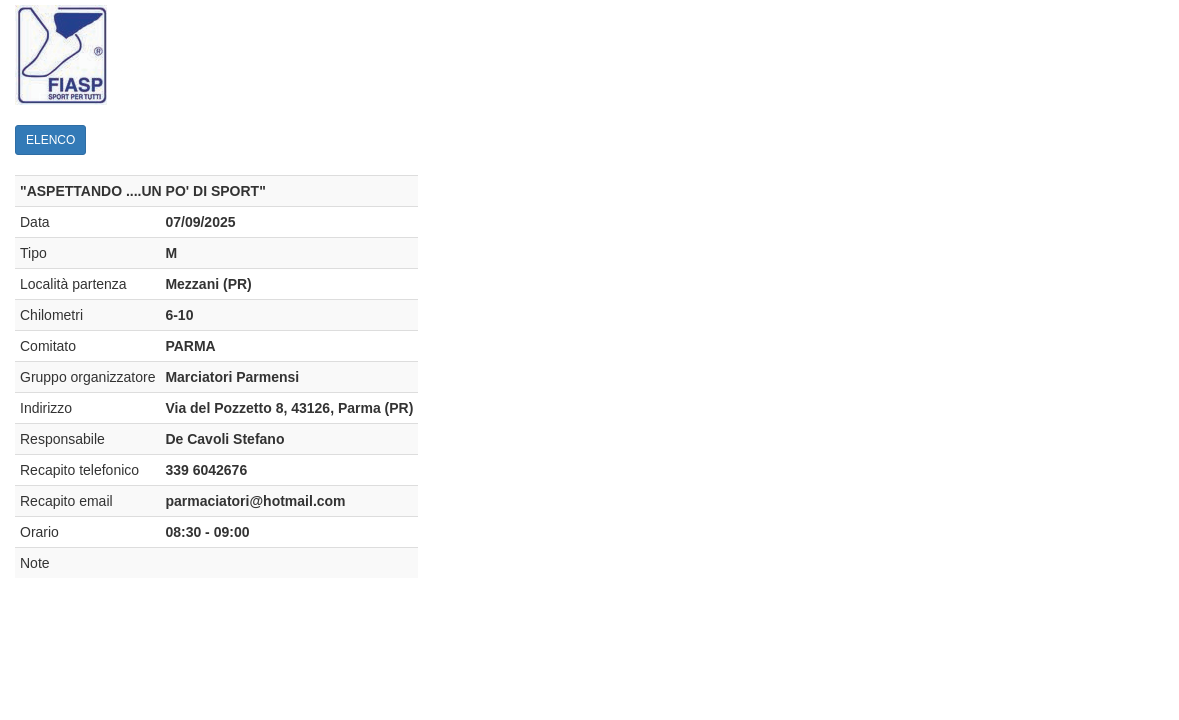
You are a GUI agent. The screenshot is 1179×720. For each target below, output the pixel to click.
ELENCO (50, 140)
